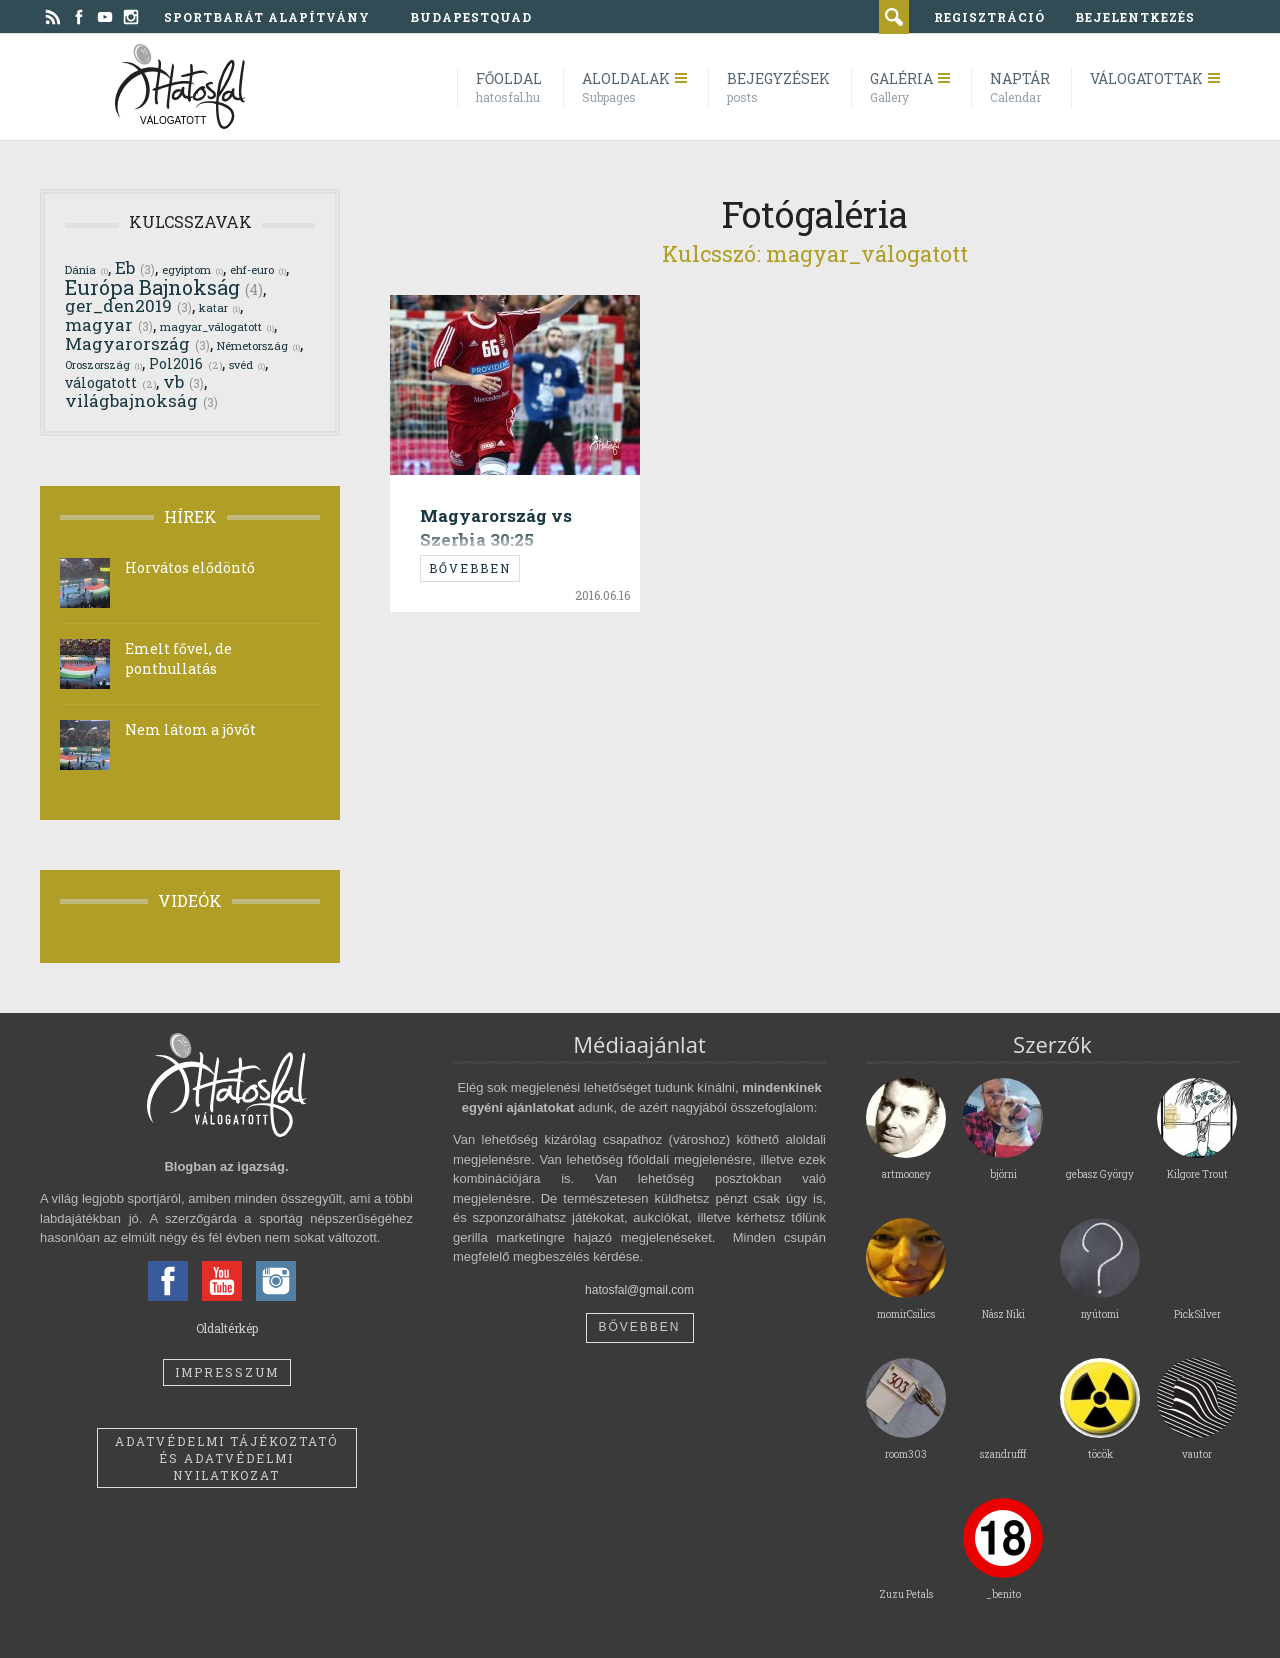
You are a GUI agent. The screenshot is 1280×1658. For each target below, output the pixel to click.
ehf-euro (258, 269)
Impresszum (227, 1372)
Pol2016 (185, 363)
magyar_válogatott (217, 326)
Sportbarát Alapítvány (267, 17)
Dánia (86, 269)
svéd (247, 364)
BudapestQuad (471, 17)
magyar (109, 324)
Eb (135, 267)
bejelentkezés (1135, 17)
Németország (258, 345)
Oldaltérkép (227, 1328)
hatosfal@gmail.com (639, 1290)
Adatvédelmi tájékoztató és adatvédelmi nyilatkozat (226, 1458)
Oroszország (103, 364)
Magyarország (137, 343)
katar (219, 307)
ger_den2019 (128, 305)
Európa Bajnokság (164, 287)
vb (183, 381)
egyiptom (192, 269)
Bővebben (470, 568)
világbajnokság (141, 400)
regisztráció (989, 17)
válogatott (110, 382)
